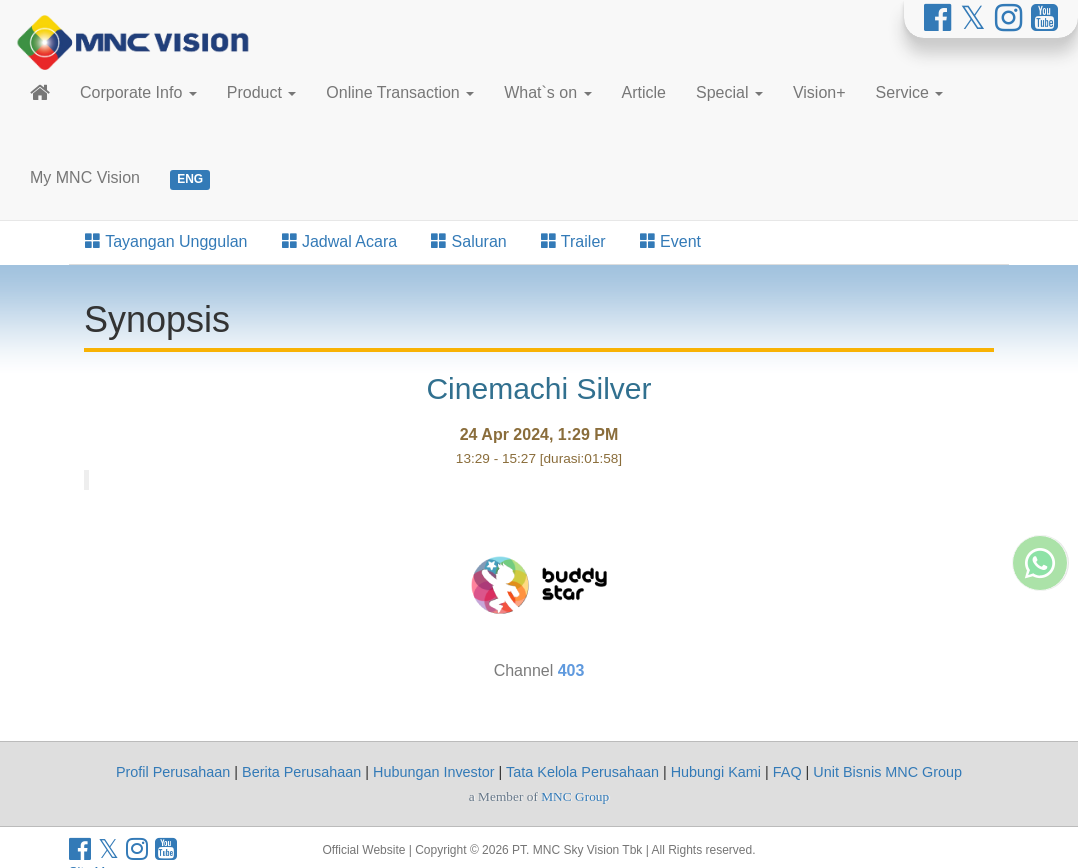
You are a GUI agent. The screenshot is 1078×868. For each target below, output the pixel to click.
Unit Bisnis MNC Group (887, 772)
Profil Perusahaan (173, 772)
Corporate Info (138, 92)
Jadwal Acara (340, 241)
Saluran (469, 241)
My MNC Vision (85, 177)
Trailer (573, 241)
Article (644, 92)
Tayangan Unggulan (166, 241)
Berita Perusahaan (301, 772)
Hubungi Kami (716, 772)
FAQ (787, 772)
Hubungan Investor (434, 772)
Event (670, 241)
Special (729, 92)
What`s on (547, 92)
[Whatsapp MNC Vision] (1040, 722)
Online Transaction (400, 92)
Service (910, 92)
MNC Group (575, 796)
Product (262, 92)
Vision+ (819, 92)
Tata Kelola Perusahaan (582, 772)
